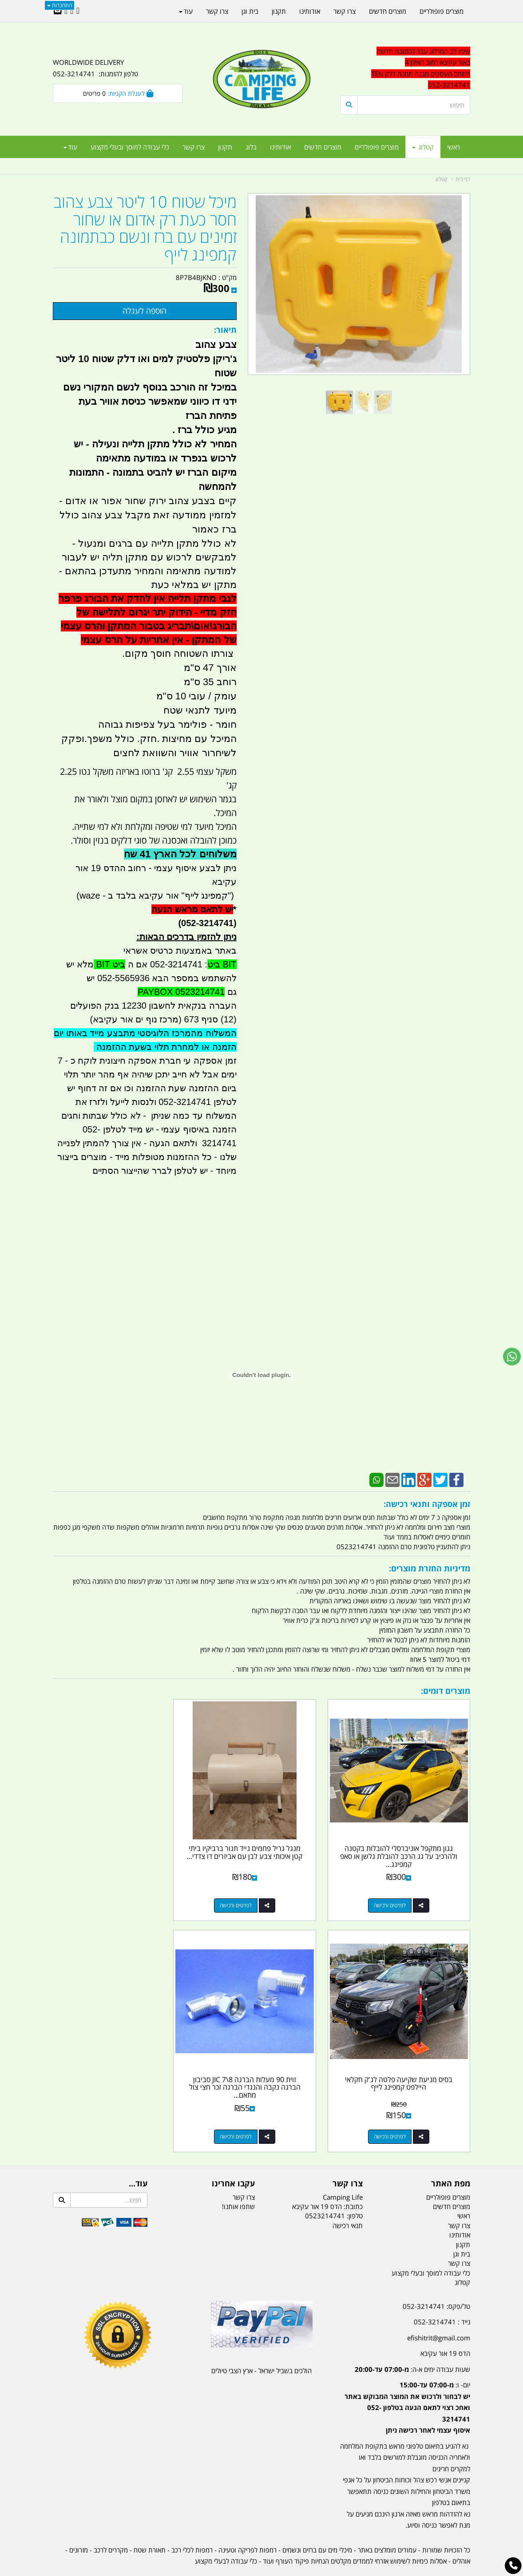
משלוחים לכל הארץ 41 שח (180, 854)
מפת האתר (450, 2158)
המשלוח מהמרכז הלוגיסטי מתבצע (170, 1033)
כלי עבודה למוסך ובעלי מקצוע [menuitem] (130, 146)
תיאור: (225, 329)
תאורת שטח (150, 2525)
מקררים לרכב (111, 2525)
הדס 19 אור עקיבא (445, 2328)
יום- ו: (407, 2382)
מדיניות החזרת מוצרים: (429, 1568)
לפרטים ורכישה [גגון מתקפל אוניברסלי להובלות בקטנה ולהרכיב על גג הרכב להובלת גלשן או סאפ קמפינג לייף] (396, 1893)
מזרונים (78, 2525)
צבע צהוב (214, 344)
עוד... (138, 2158)
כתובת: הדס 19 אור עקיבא (327, 2181)
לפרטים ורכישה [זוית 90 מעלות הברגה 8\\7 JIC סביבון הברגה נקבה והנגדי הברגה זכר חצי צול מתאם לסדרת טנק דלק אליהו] (396, 2111)
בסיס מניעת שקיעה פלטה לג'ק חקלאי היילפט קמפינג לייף (118, 1840)
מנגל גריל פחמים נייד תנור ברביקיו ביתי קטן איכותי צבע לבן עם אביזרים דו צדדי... (261, 1844)
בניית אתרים (230, 2570)
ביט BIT (109, 964)
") (232, 895)
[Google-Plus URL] (71, 11)
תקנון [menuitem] (225, 146)
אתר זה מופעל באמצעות (261, 2570)
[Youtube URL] (65, 11)
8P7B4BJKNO (196, 277)
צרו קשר (348, 2158)
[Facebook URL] (77, 11)
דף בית (463, 179)
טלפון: (355, 2191)
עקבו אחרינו (233, 2158)
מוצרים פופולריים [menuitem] (377, 146)
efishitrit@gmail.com (438, 2312)
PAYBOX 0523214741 (181, 992)
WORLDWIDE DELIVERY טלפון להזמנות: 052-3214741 (95, 68)
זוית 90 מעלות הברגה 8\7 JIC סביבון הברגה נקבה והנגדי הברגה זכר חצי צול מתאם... (404, 2062)
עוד (70, 146)
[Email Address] (58, 11)
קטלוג (441, 179)
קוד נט (249, 2570)
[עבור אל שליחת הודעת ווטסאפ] (512, 1356)
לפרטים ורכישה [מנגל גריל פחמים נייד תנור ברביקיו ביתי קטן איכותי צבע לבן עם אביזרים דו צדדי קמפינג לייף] (253, 1893)
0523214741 (325, 2191)
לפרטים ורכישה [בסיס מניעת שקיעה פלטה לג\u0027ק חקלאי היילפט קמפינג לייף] (109, 1893)
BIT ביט (222, 964)
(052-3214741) (204, 923)
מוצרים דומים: (445, 1690)
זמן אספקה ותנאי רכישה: (427, 1504)
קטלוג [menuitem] (423, 146)
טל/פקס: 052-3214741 (436, 2281)
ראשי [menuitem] (453, 146)
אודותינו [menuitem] (280, 146)
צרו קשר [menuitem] (193, 146)
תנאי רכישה (348, 2200)
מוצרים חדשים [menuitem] (322, 146)
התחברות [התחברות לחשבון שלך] (59, 5)
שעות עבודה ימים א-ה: (412, 2344)
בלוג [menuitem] (251, 146)
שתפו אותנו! (238, 2181)
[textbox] (405, 68)
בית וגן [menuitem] (250, 11)
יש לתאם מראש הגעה (192, 909)
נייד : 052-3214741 (442, 2296)
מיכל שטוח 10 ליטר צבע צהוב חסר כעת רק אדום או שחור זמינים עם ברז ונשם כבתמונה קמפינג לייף (145, 228)
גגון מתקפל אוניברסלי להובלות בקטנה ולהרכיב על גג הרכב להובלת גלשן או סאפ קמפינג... (405, 1844)
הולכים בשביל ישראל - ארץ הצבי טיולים (261, 2345)
